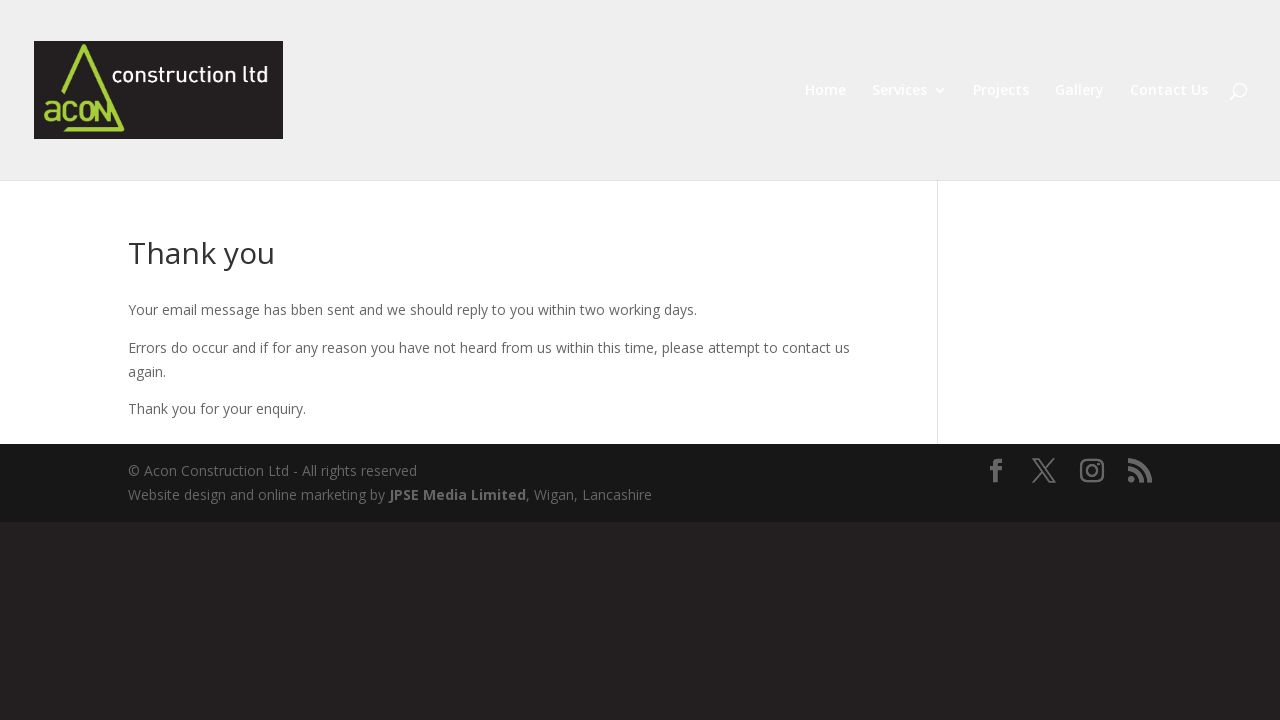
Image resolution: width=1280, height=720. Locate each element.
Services (899, 91)
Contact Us (1169, 91)
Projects (1001, 91)
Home (825, 91)
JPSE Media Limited (457, 494)
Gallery (1079, 91)
